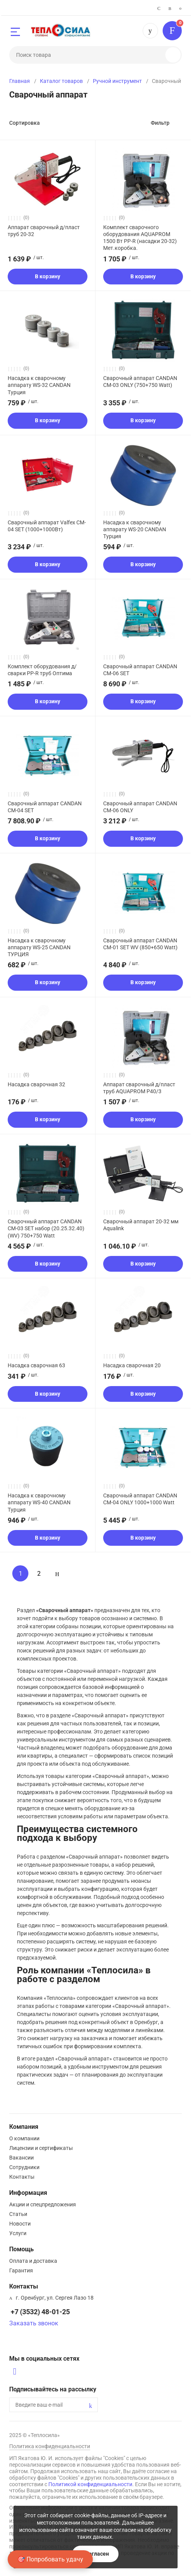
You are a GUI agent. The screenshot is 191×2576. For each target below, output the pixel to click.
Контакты (22, 2177)
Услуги (17, 2233)
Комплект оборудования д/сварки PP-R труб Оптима (42, 669)
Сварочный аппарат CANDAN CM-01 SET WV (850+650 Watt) (140, 943)
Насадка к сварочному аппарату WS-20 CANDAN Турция (134, 529)
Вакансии (21, 2158)
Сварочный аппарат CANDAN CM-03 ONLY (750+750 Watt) (140, 381)
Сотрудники (24, 2167)
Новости (20, 2224)
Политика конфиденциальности (49, 2446)
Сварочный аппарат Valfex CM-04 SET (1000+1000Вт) (47, 525)
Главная (19, 81)
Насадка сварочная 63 (36, 1365)
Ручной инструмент (117, 81)
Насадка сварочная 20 (132, 1365)
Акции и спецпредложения (42, 2204)
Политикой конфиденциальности (90, 2484)
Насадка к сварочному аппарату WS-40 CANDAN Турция (39, 1502)
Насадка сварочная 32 (36, 1084)
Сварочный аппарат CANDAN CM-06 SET (140, 669)
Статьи (18, 2214)
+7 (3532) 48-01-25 (150, 30)
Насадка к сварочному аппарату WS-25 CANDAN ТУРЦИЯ (39, 947)
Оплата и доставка (33, 2261)
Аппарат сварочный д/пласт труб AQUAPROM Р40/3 (139, 1087)
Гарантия (21, 2270)
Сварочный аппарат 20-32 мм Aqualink (140, 1224)
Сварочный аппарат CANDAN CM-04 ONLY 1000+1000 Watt (140, 1498)
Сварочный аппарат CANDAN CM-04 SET (45, 806)
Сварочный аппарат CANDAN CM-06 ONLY (140, 806)
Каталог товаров (61, 81)
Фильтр (160, 123)
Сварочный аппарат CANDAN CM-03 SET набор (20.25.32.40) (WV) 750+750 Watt (46, 1228)
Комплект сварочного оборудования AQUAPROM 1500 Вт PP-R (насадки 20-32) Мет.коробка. (140, 237)
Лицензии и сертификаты (41, 2148)
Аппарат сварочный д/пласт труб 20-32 (44, 230)
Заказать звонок (33, 2323)
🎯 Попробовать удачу (50, 2559)
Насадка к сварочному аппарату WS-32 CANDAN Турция (39, 385)
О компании (24, 2138)
